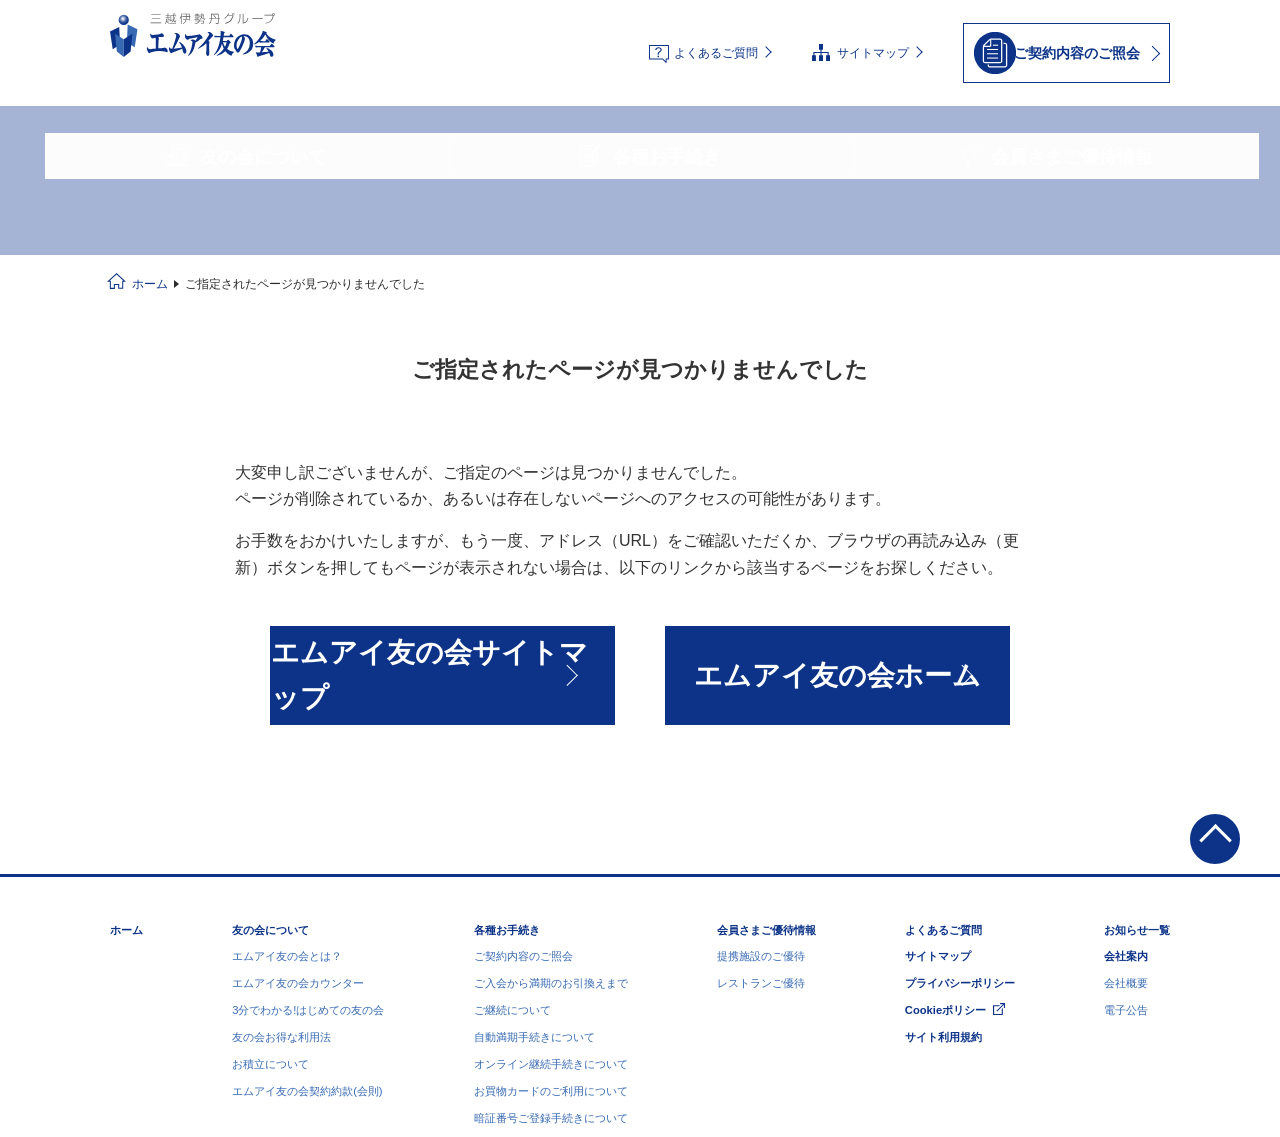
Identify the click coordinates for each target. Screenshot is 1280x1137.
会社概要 (1126, 768)
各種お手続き (507, 715)
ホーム (150, 146)
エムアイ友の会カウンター (298, 768)
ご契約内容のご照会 (523, 741)
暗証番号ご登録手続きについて (551, 903)
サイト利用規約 (943, 822)
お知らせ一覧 (1137, 715)
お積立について (270, 849)
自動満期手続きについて (534, 822)
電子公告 (1126, 795)
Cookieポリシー (945, 795)
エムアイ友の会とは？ (287, 741)
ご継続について (512, 795)
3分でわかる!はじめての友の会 (308, 795)
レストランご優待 (761, 768)
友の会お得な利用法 (281, 822)
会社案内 (1126, 741)
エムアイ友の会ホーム (838, 512)
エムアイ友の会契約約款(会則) (307, 876)
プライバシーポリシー (960, 768)
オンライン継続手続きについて (551, 849)
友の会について (270, 715)
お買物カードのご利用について (551, 876)
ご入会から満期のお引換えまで (551, 768)
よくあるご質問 (716, 36)
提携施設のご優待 (761, 741)
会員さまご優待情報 (766, 715)
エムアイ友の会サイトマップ (442, 512)
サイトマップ (873, 36)
